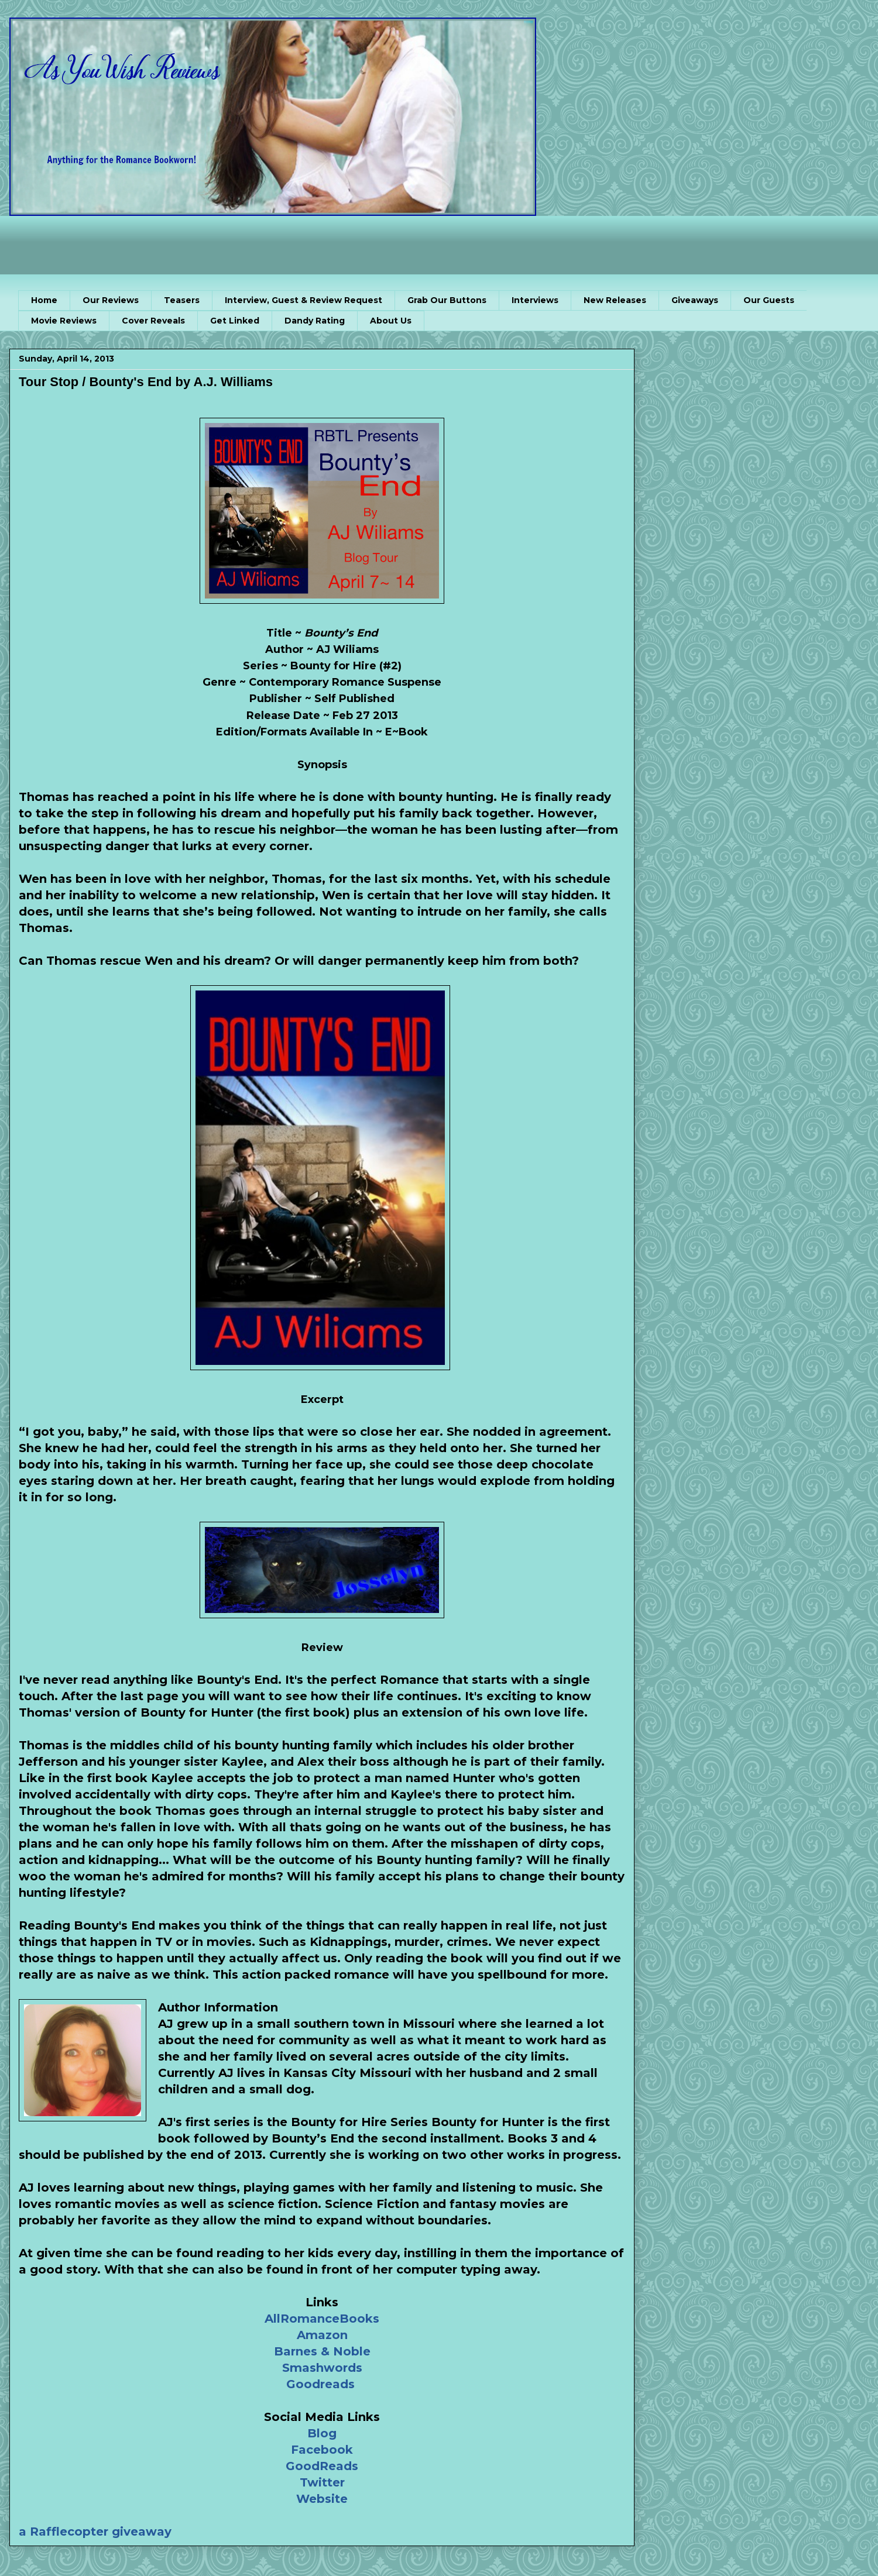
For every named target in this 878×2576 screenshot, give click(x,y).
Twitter (322, 2482)
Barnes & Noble (322, 2351)
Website (322, 2499)
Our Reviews (111, 300)
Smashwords (322, 2368)
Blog (322, 2433)
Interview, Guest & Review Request (303, 300)
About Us (390, 320)
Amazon (322, 2335)
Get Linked (234, 320)
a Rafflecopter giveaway (95, 2532)
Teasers (182, 300)
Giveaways (694, 300)
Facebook (322, 2450)
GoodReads (322, 2466)
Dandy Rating (314, 320)
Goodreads (320, 2384)
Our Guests (768, 300)
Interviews (535, 300)
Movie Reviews (64, 320)
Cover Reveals (153, 320)
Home (44, 300)
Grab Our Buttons (446, 300)
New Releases (615, 300)
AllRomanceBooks (322, 2319)
